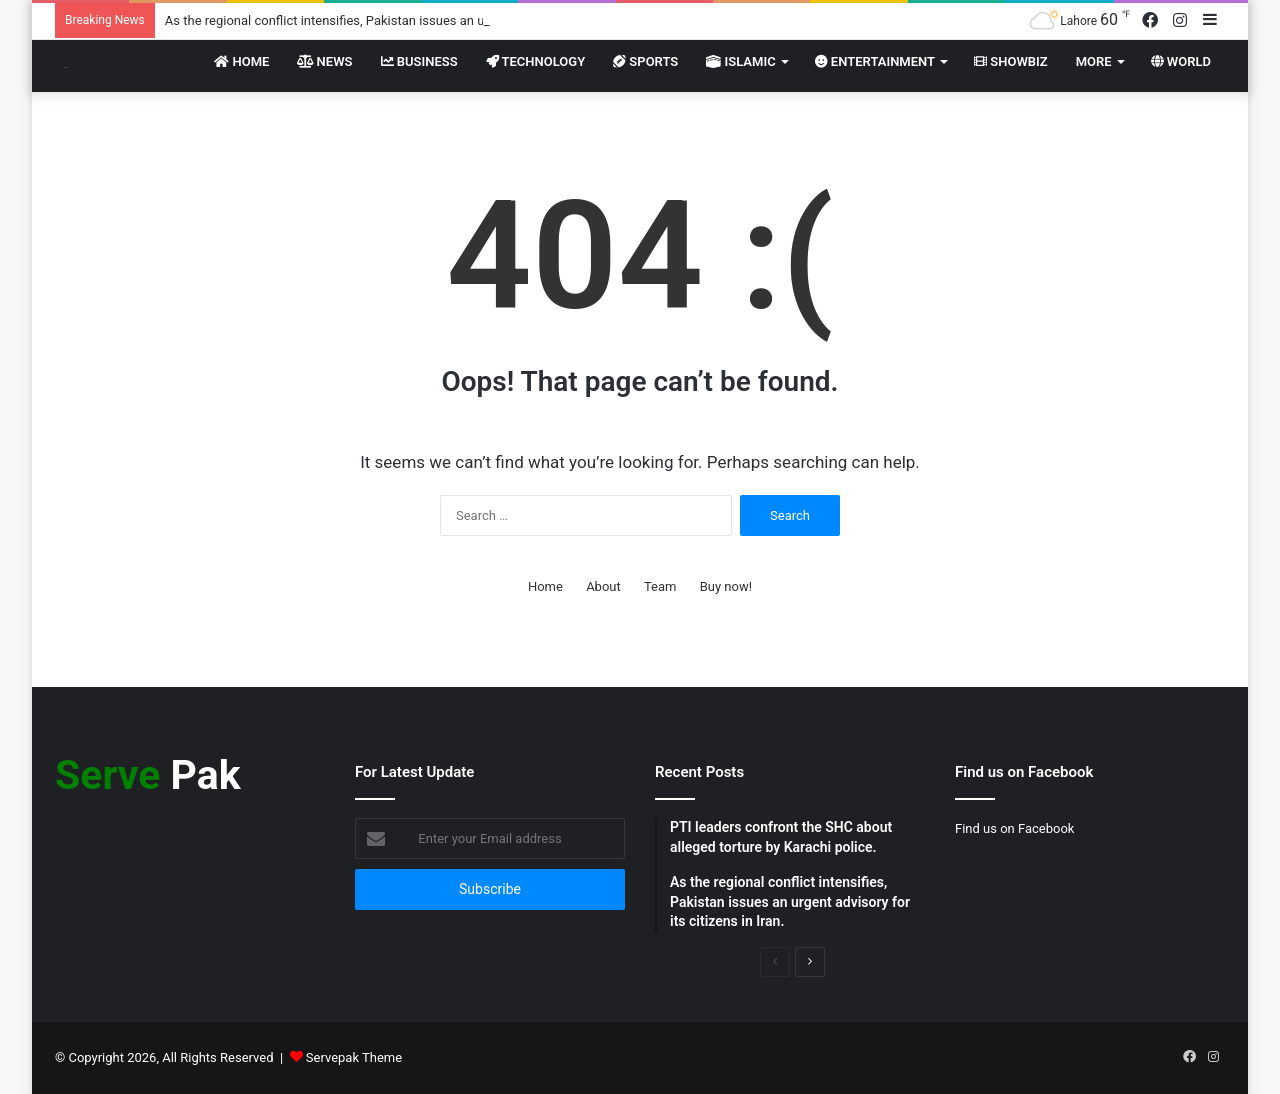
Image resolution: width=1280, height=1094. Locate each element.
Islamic (740, 61)
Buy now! (726, 586)
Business (419, 61)
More (1094, 61)
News (324, 61)
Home (241, 61)
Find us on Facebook (1014, 828)
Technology (536, 61)
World (1181, 61)
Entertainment (875, 61)
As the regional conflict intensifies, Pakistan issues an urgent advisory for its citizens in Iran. (429, 20)
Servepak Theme (354, 1057)
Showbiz (1011, 61)
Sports (645, 61)
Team (660, 586)
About (603, 586)
